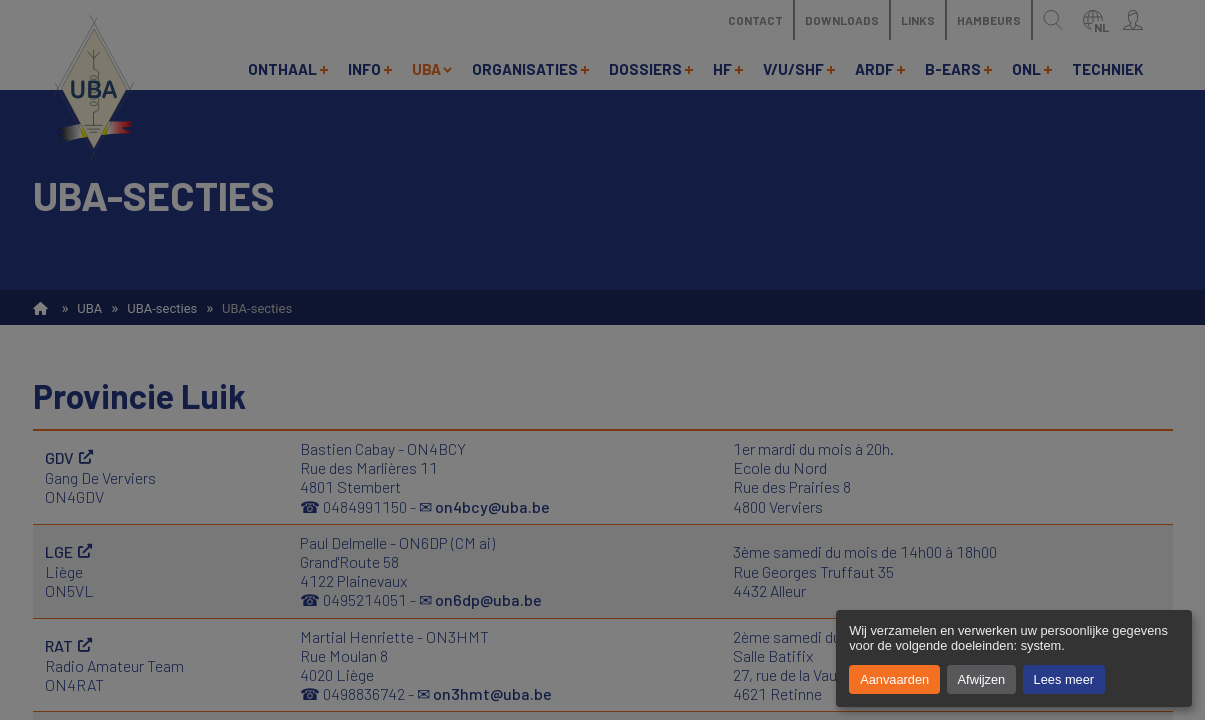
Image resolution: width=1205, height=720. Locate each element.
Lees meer (1064, 679)
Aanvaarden (894, 679)
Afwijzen (982, 679)
